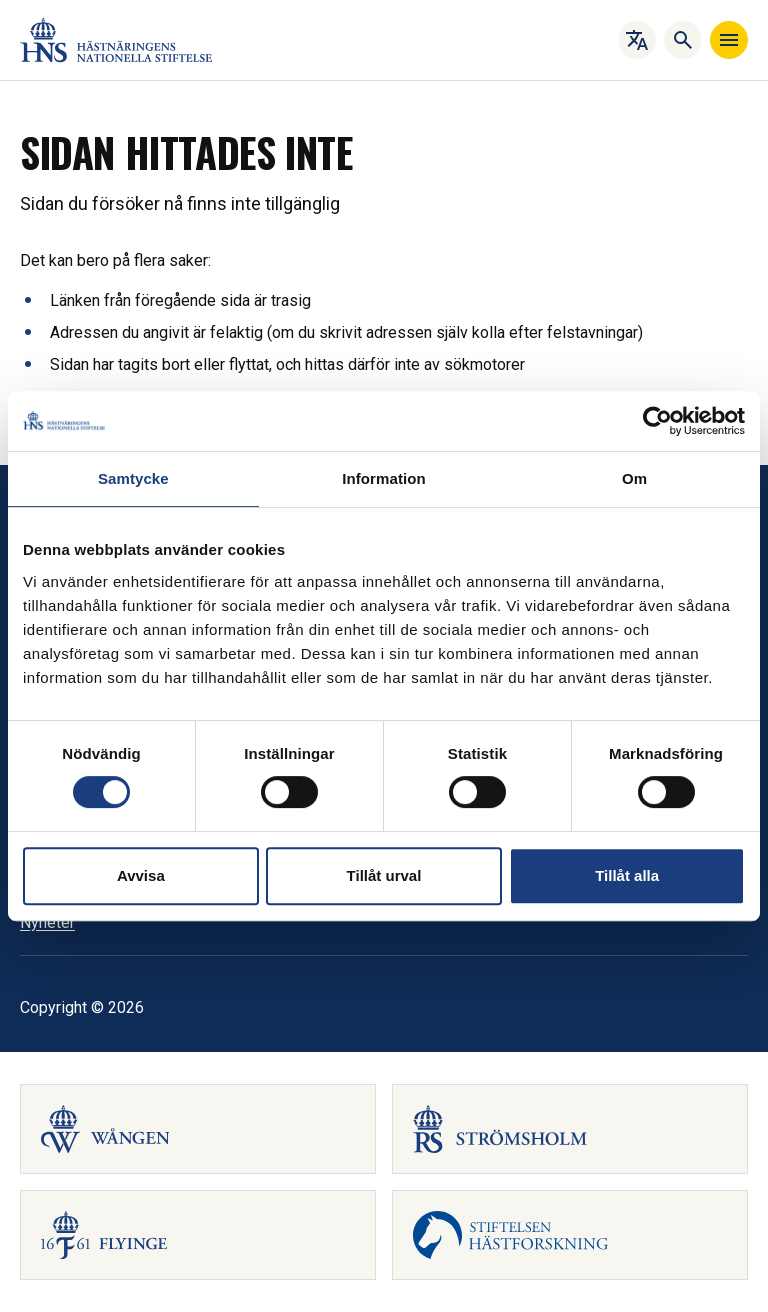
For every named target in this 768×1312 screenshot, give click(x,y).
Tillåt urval (384, 875)
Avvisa (141, 875)
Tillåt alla (627, 875)
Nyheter (47, 922)
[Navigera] (729, 40)
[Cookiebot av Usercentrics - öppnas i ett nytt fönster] (657, 421)
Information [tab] (384, 478)
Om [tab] (634, 478)
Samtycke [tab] (133, 478)
